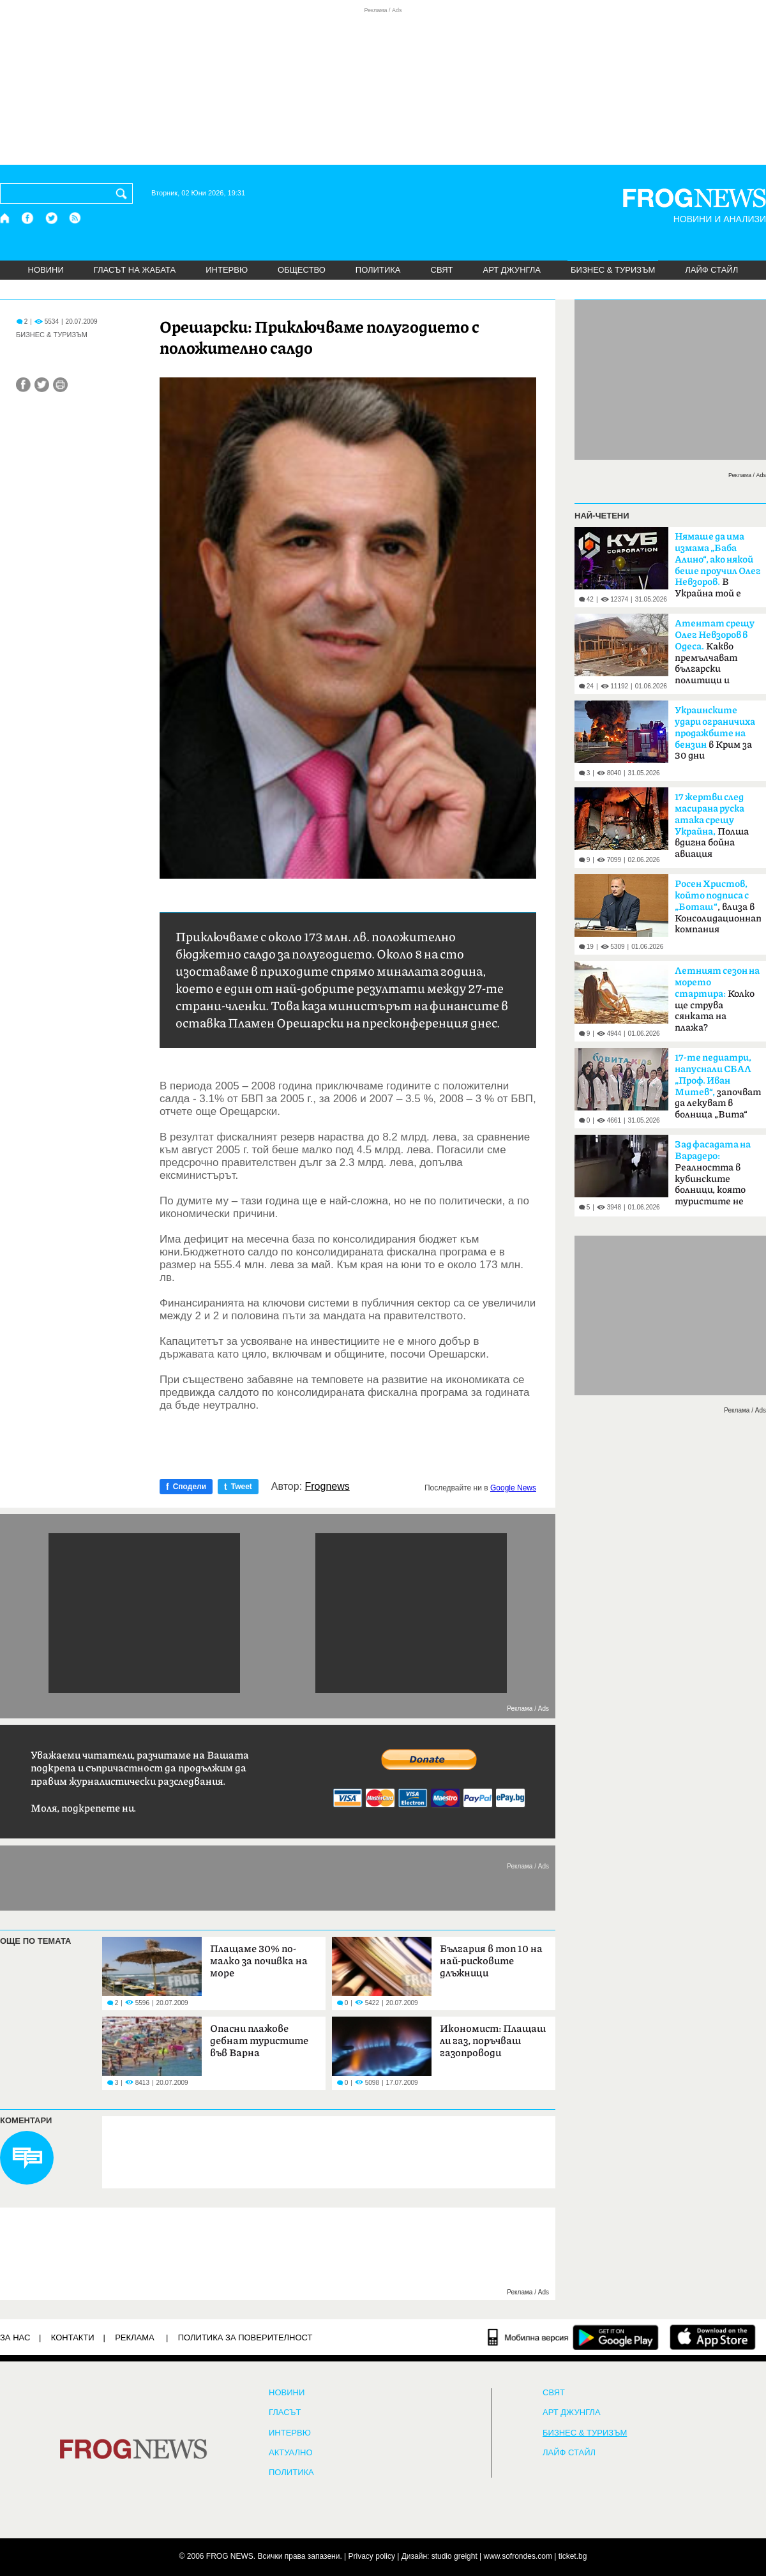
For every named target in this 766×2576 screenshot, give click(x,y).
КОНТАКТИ (72, 2337)
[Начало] (5, 218)
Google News (513, 1487)
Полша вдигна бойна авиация (712, 825)
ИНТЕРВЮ (227, 270)
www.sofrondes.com (518, 2556)
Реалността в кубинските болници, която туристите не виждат (713, 1177)
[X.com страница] (51, 218)
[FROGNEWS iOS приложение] (712, 2337)
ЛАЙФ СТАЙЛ (711, 270)
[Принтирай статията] (60, 384)
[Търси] (124, 193)
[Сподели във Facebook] (23, 384)
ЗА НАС (15, 2337)
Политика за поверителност (245, 2337)
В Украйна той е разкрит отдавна (718, 569)
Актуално (291, 2452)
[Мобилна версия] (528, 2337)
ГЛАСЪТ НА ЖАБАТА (135, 270)
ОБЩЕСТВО (302, 270)
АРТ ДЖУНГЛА (512, 270)
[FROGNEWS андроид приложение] (615, 2337)
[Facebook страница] (28, 218)
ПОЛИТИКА (378, 270)
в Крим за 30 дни (715, 733)
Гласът (285, 2412)
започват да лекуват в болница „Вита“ (718, 1086)
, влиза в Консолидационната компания (718, 907)
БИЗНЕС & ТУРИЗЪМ (613, 270)
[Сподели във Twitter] (41, 384)
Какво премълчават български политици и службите (715, 655)
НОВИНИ (46, 270)
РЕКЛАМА (134, 2337)
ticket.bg (573, 2556)
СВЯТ (442, 270)
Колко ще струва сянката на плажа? (717, 999)
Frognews (327, 1486)
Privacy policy (372, 2556)
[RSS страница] (75, 218)
